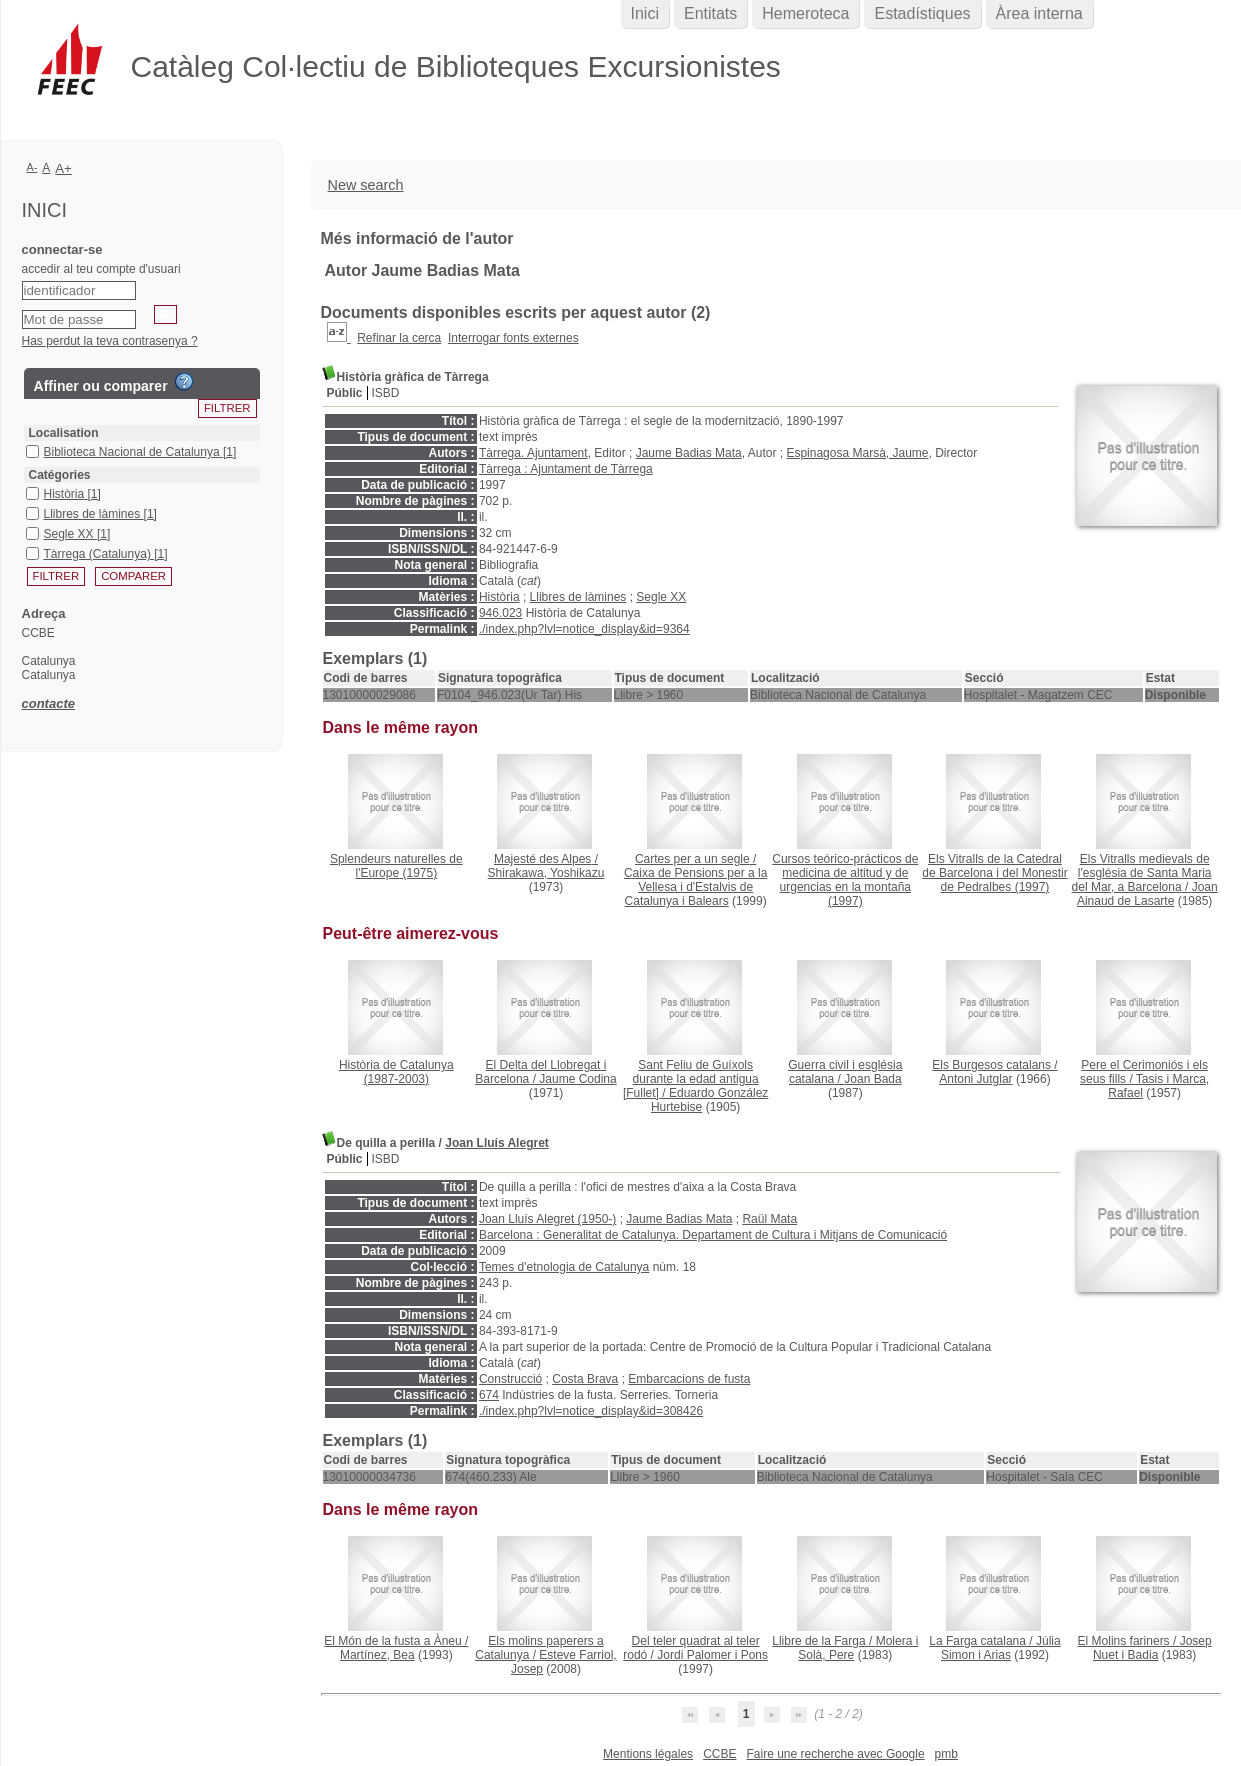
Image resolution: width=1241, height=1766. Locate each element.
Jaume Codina (577, 1079)
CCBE (719, 1754)
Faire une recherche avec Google (835, 1754)
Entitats (710, 13)
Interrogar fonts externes (513, 338)
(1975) (396, 866)
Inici (645, 13)
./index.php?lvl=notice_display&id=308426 (591, 1411)
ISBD (386, 393)
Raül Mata (769, 1219)
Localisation (64, 433)
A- (32, 167)
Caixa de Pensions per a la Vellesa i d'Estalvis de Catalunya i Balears (695, 887)
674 (489, 1395)
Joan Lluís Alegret (497, 1143)
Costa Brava (585, 1379)
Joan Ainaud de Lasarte (1147, 894)
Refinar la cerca (399, 338)
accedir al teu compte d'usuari (101, 269)
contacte (48, 703)
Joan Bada (872, 1079)
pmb (946, 1754)
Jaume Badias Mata (689, 453)
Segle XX (661, 597)
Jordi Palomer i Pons (712, 1655)
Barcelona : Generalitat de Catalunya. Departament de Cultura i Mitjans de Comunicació (713, 1235)
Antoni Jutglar (975, 1079)
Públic (345, 393)
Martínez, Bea (377, 1655)
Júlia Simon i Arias (1001, 1648)
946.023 (500, 613)
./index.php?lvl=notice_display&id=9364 (584, 629)
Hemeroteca (805, 13)
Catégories (60, 475)
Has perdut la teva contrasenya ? (110, 341)
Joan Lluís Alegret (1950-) (547, 1219)
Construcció (510, 1379)
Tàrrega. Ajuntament (533, 453)
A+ (63, 168)
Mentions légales (648, 1754)
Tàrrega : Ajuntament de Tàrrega (566, 469)
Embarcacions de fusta (689, 1379)
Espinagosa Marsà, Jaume (857, 453)
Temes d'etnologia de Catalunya (564, 1267)
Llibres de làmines (578, 597)
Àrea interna (1039, 13)
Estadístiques (922, 13)
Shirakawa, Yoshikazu (546, 873)
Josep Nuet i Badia (1152, 1648)
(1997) (845, 880)
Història (499, 597)
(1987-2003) (396, 1072)
